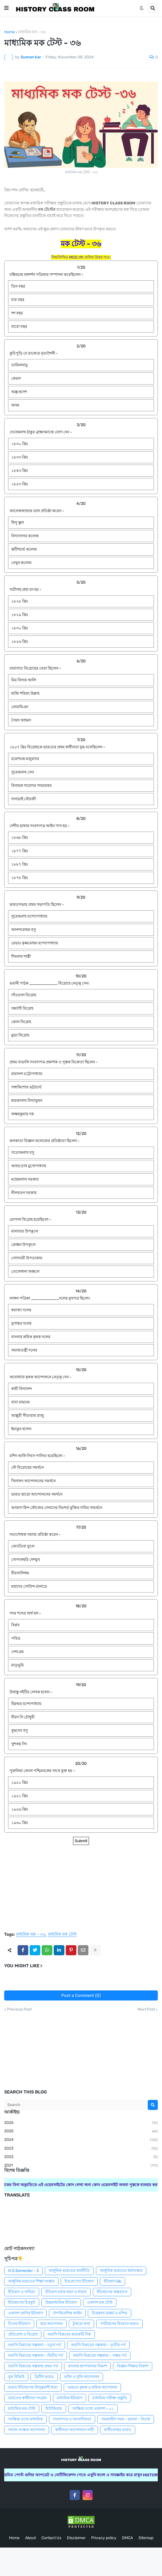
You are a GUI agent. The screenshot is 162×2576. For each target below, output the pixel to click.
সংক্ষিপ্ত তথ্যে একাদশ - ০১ (93, 2408)
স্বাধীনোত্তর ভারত (117, 2429)
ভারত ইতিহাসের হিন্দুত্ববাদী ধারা (33, 2387)
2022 (81, 2157)
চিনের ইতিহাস (19, 2323)
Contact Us (51, 2538)
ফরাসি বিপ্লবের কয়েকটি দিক (69, 2334)
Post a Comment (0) (81, 1995)
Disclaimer (76, 2538)
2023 (81, 2149)
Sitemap (145, 2538)
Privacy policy (103, 2538)
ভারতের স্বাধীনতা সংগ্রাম (27, 2398)
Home (9, 32)
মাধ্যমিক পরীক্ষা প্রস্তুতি (109, 2398)
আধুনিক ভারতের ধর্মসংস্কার (121, 2270)
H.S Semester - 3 (23, 2270)
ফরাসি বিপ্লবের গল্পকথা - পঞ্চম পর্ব (99, 2355)
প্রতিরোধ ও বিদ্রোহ (22, 2334)
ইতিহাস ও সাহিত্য (21, 2291)
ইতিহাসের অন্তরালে (112, 2291)
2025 (81, 2131)
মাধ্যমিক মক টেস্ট (62, 1934)
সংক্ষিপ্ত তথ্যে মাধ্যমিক (25, 2419)
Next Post (146, 2009)
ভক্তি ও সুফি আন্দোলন (81, 2376)
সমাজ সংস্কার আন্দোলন (26, 2429)
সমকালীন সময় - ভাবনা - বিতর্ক (125, 2419)
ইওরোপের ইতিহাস (79, 2281)
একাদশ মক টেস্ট (99, 2302)
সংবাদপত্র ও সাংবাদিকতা (72, 2419)
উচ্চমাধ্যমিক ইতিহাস (61, 2302)
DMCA (127, 2538)
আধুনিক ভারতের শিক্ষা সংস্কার (31, 2281)
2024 (81, 2140)
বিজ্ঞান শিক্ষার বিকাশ (132, 2366)
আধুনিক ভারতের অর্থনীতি (69, 2270)
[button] (6, 8)
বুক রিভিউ (16, 2376)
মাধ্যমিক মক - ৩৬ (32, 32)
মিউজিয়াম (53, 2408)
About (30, 2538)
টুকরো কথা (81, 2323)
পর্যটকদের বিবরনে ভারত (119, 2323)
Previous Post (19, 2009)
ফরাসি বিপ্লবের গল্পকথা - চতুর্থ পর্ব (34, 2345)
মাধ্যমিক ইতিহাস (69, 2398)
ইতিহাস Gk (112, 2281)
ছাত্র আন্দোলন (51, 2323)
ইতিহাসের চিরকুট (21, 2302)
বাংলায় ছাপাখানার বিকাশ (87, 2366)
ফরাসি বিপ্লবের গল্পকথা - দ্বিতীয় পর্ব (35, 2355)
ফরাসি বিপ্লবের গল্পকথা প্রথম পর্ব (33, 2366)
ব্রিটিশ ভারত (44, 2376)
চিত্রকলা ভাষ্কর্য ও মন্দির (109, 2313)
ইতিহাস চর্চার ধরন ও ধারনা (66, 2291)
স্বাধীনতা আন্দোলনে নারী (74, 2429)
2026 (81, 2123)
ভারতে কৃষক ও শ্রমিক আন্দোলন (92, 2387)
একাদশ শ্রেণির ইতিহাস (25, 2313)
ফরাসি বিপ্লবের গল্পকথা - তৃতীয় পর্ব (98, 2345)
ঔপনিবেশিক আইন (67, 2313)
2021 (81, 2166)
